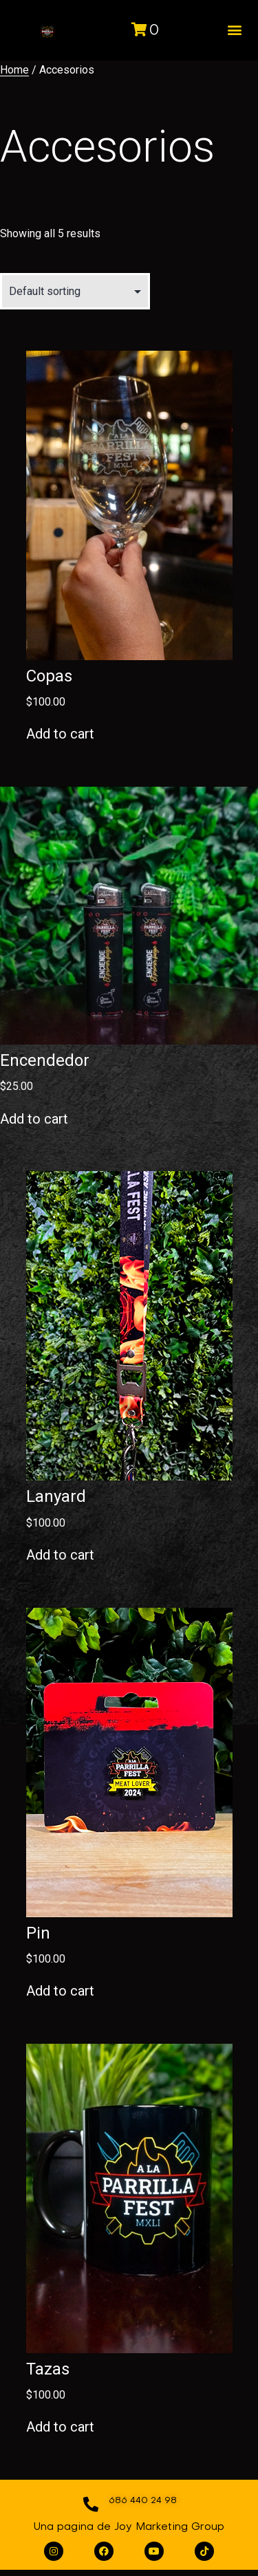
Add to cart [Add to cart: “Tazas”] (60, 2427)
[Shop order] (75, 291)
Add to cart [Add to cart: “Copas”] (60, 733)
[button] (234, 30)
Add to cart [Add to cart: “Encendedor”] (34, 1119)
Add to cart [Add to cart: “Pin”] (60, 1991)
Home (14, 69)
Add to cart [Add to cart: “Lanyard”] (60, 1555)
